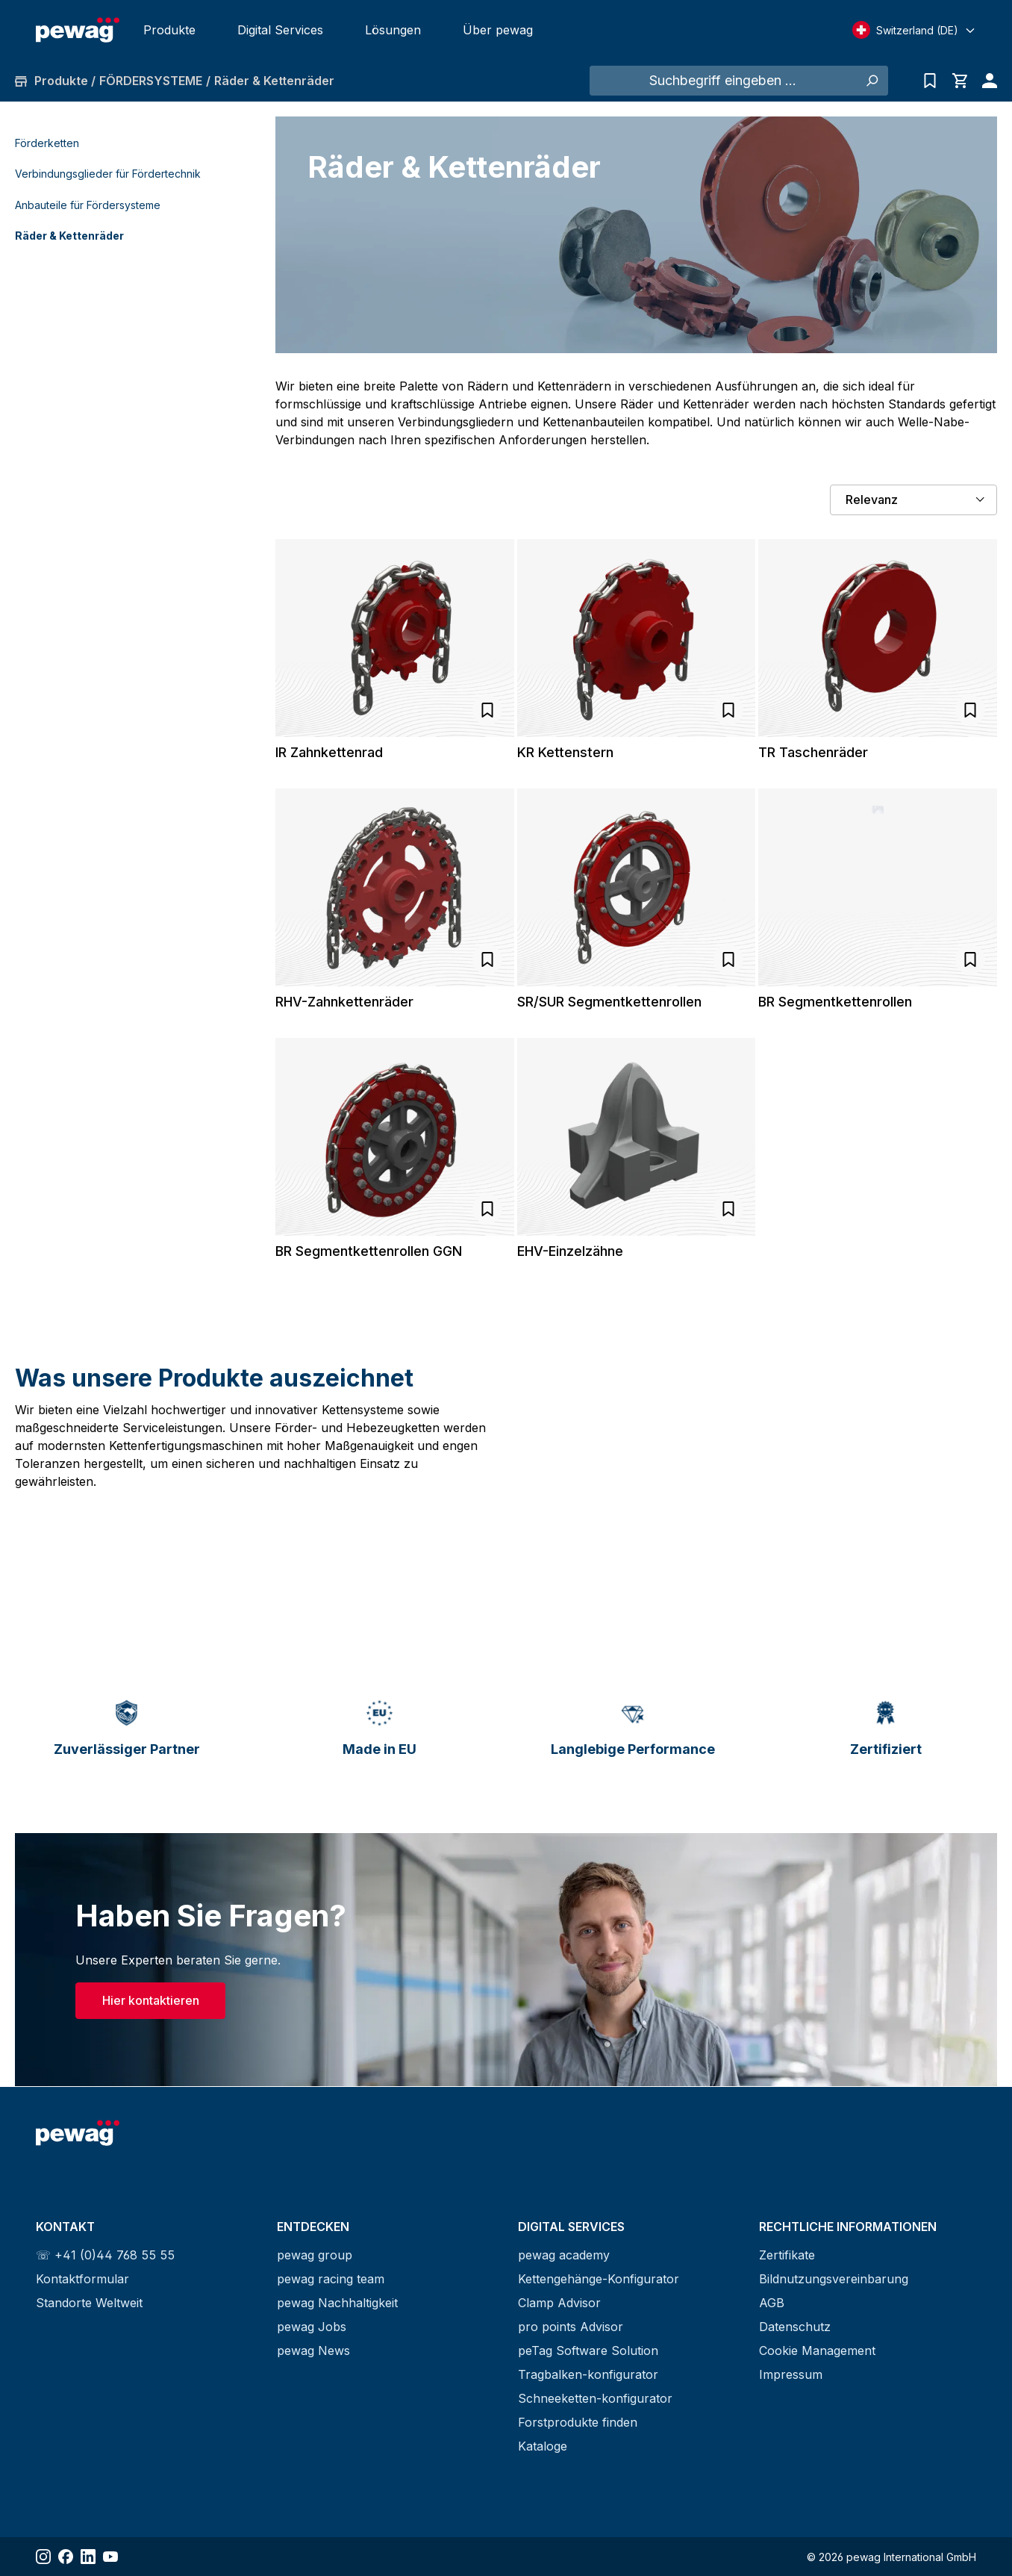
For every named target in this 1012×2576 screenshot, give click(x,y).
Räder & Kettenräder (69, 235)
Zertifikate (787, 2254)
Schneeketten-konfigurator (595, 2398)
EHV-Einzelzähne (570, 1251)
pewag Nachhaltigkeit (337, 2302)
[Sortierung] (913, 500)
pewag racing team (330, 2278)
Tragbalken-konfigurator (588, 2374)
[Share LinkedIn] (88, 2556)
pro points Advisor (570, 2326)
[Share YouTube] (110, 2556)
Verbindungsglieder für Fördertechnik (108, 173)
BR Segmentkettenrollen (835, 1001)
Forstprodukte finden (577, 2422)
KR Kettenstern (565, 752)
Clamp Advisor (559, 2302)
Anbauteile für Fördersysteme (87, 205)
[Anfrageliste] (930, 80)
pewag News (313, 2350)
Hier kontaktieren (150, 2001)
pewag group (314, 2254)
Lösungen (393, 29)
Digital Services (280, 29)
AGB (771, 2302)
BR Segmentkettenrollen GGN (368, 1251)
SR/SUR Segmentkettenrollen (609, 1001)
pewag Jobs (311, 2326)
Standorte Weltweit (89, 2302)
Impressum (790, 2374)
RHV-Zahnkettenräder (344, 1001)
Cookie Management (817, 2350)
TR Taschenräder (813, 752)
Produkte (169, 29)
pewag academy (564, 2254)
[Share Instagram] (43, 2556)
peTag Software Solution (588, 2350)
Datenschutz (795, 2326)
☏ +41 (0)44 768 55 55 (105, 2254)
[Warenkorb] (960, 80)
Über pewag (498, 29)
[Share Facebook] (65, 2556)
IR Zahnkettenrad (329, 752)
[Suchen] (871, 81)
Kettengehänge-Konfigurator (598, 2278)
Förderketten (47, 143)
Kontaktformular (82, 2278)
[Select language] (914, 30)
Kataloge (542, 2446)
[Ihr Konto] (986, 80)
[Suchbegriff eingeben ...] (722, 81)
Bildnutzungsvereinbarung (833, 2278)
